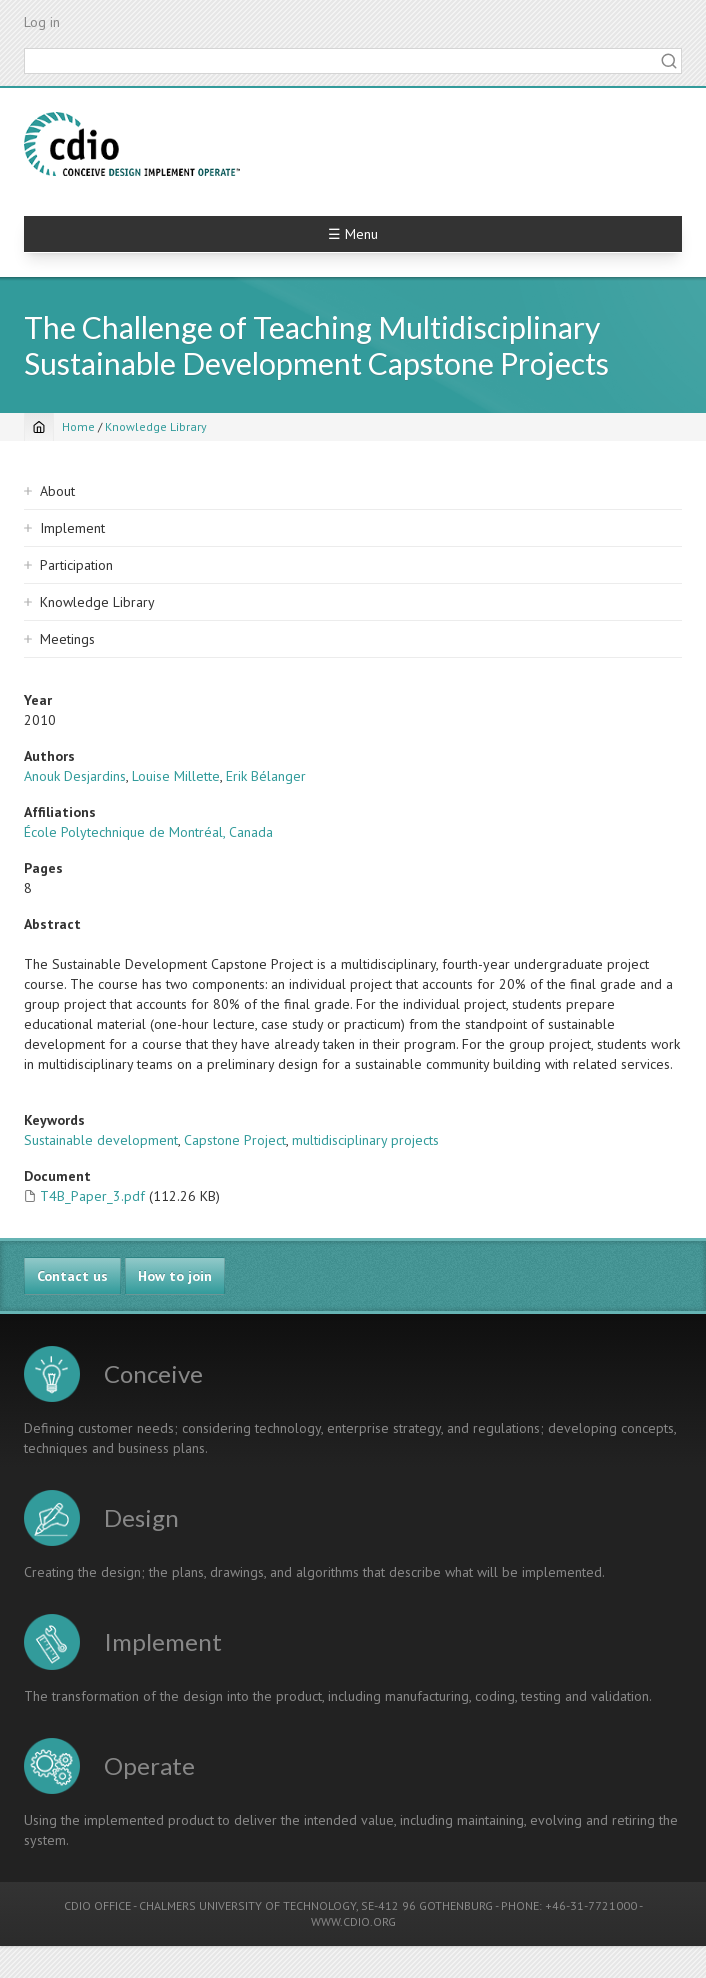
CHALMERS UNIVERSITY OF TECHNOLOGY (247, 1905)
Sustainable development (101, 1140)
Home (78, 426)
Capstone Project (235, 1140)
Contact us (72, 1276)
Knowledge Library (156, 426)
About (57, 491)
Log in (42, 22)
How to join (175, 1276)
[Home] (39, 427)
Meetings (67, 639)
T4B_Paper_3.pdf (92, 1196)
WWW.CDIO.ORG (353, 1921)
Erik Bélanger (266, 776)
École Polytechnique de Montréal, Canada (148, 832)
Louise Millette (176, 776)
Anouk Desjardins (75, 776)
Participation (76, 565)
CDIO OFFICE (97, 1905)
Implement (72, 528)
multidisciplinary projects (365, 1140)
